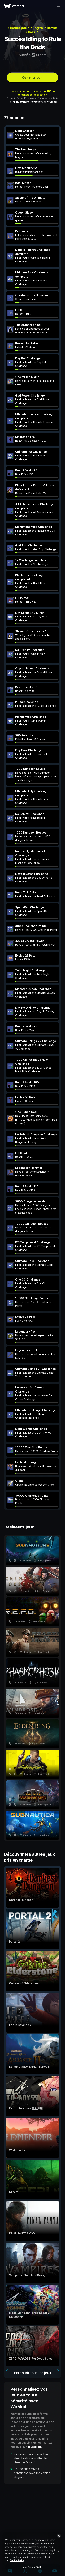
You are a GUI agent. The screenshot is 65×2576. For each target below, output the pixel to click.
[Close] (59, 2536)
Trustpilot (34, 2446)
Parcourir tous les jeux (32, 2373)
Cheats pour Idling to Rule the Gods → (32, 30)
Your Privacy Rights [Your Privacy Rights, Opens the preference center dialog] (32, 2567)
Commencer (32, 77)
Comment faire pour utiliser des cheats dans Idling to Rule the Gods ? (31, 2458)
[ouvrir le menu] (58, 6)
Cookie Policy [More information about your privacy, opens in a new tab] (17, 2560)
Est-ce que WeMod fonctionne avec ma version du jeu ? (32, 2473)
